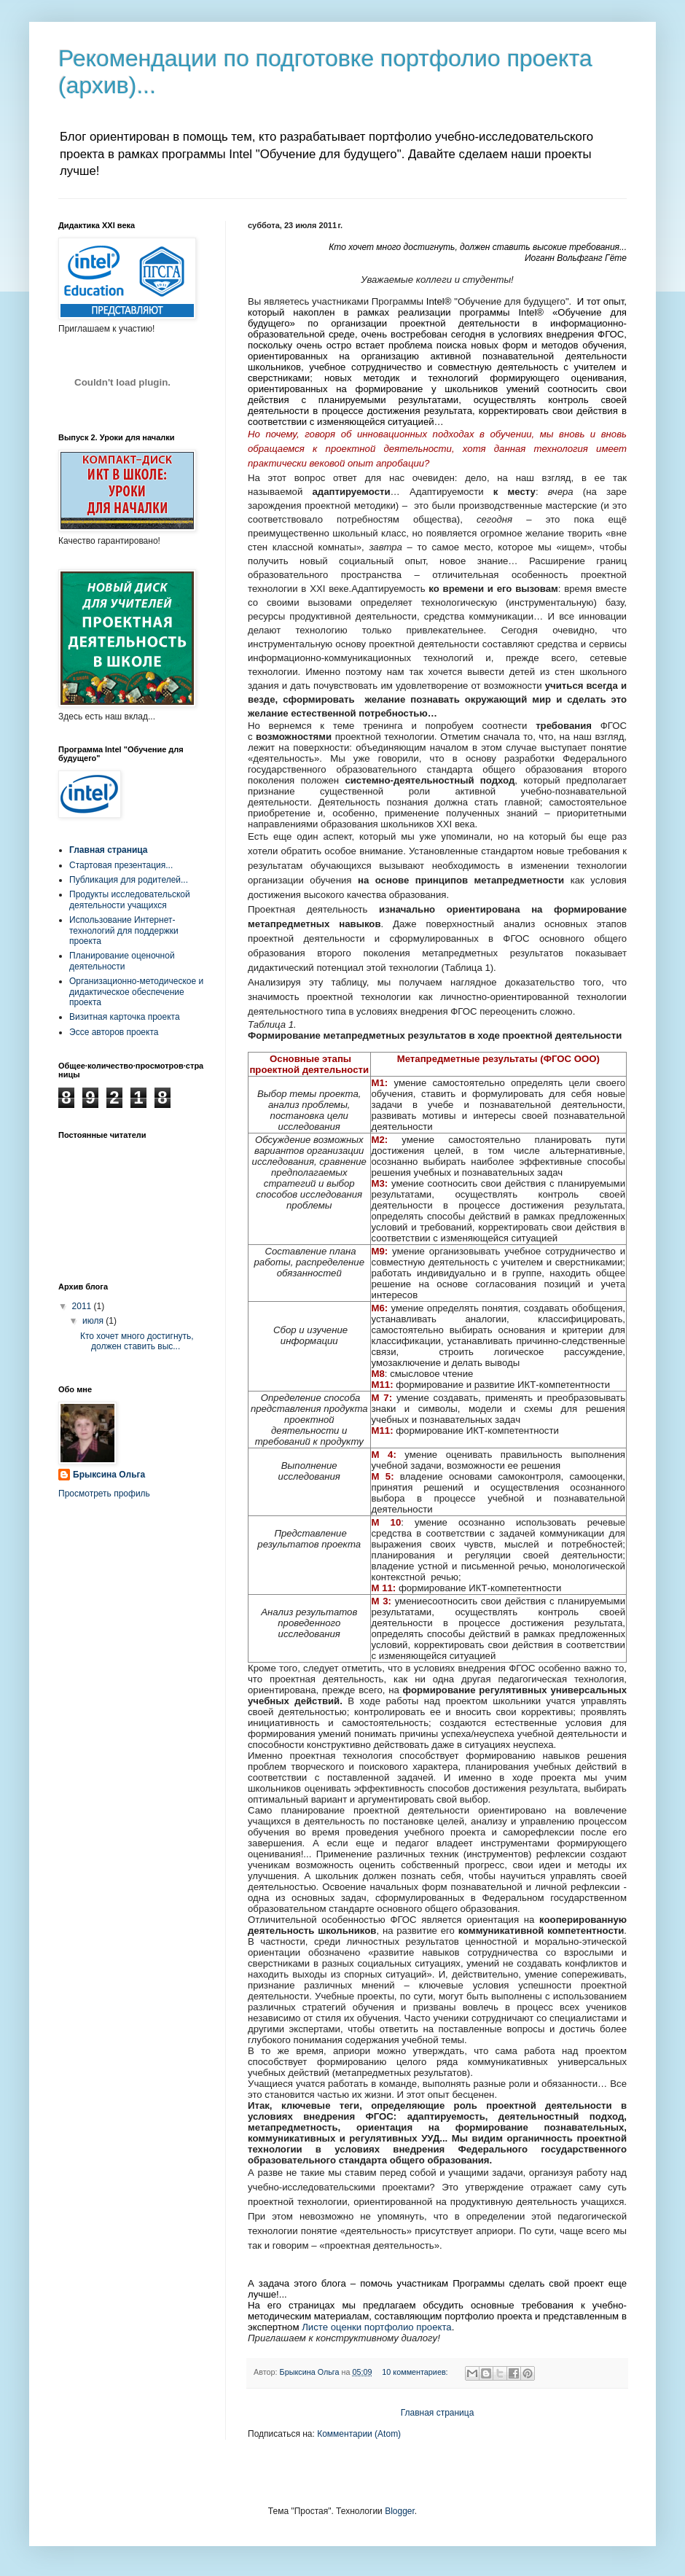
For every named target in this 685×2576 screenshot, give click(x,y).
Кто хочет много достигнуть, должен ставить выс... (137, 1341)
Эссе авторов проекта (113, 1032)
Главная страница (437, 2413)
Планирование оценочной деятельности (122, 961)
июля (94, 1321)
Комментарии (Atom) (359, 2434)
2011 (83, 1306)
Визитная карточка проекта (124, 1017)
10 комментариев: (416, 2372)
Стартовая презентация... (121, 865)
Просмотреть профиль (104, 1493)
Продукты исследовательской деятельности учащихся (129, 899)
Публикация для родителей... (128, 880)
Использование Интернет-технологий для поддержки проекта (124, 930)
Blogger (400, 2511)
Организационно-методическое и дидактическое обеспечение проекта (136, 991)
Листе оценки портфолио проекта (376, 2327)
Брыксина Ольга (109, 1475)
